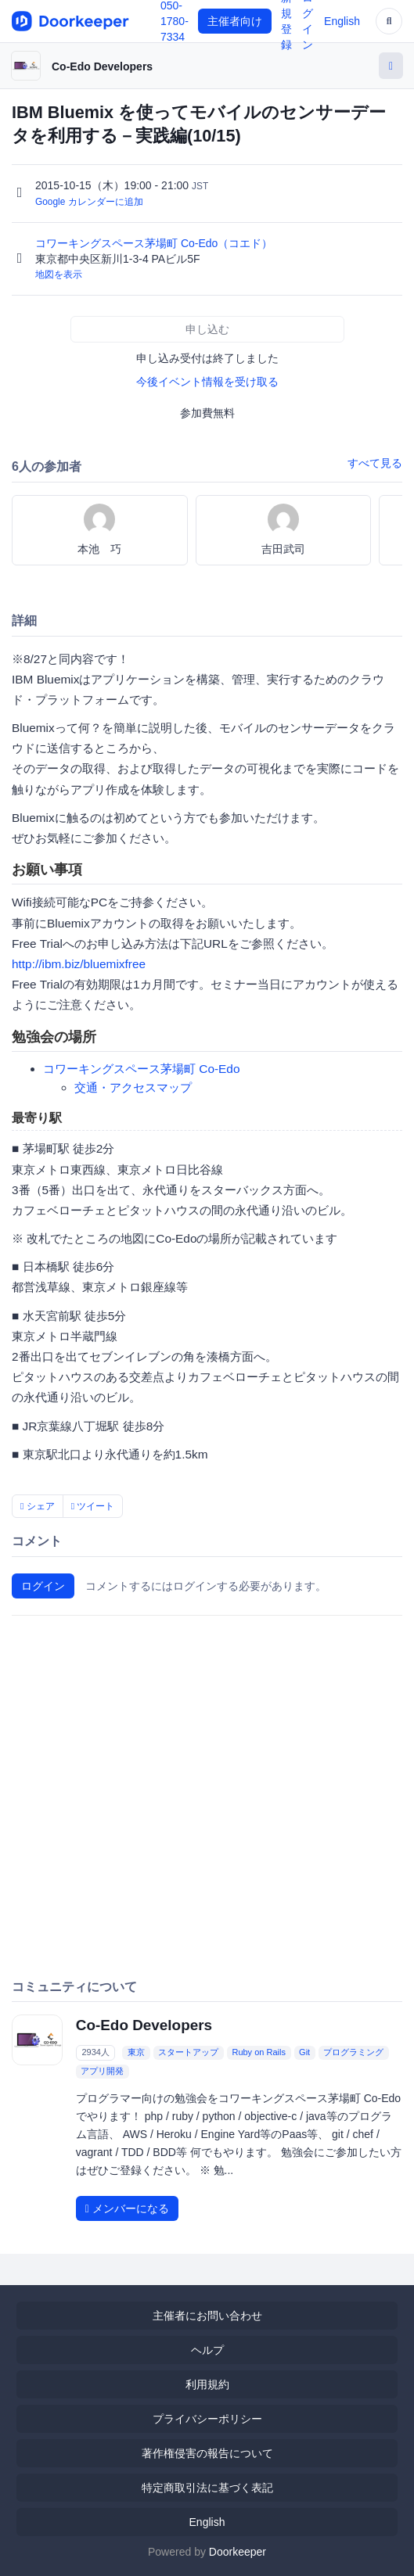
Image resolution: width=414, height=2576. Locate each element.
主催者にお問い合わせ (207, 2315)
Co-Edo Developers (102, 66)
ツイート (93, 1506)
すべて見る (374, 463)
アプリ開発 (102, 2071)
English (342, 21)
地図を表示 (58, 274)
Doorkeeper (237, 2552)
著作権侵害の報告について (207, 2453)
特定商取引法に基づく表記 (207, 2487)
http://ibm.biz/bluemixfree (79, 963)
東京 (136, 2053)
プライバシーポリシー (207, 2419)
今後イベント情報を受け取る (207, 381)
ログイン (43, 1586)
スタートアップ (188, 2053)
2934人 (95, 2053)
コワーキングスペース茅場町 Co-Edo (141, 1068)
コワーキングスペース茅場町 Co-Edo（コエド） (155, 243)
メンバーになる (127, 2208)
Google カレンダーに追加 (89, 201)
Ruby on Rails (258, 2053)
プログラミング (353, 2053)
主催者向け (234, 21)
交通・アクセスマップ (133, 1087)
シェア (37, 1506)
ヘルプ (207, 2350)
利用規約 (207, 2384)
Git (304, 2053)
